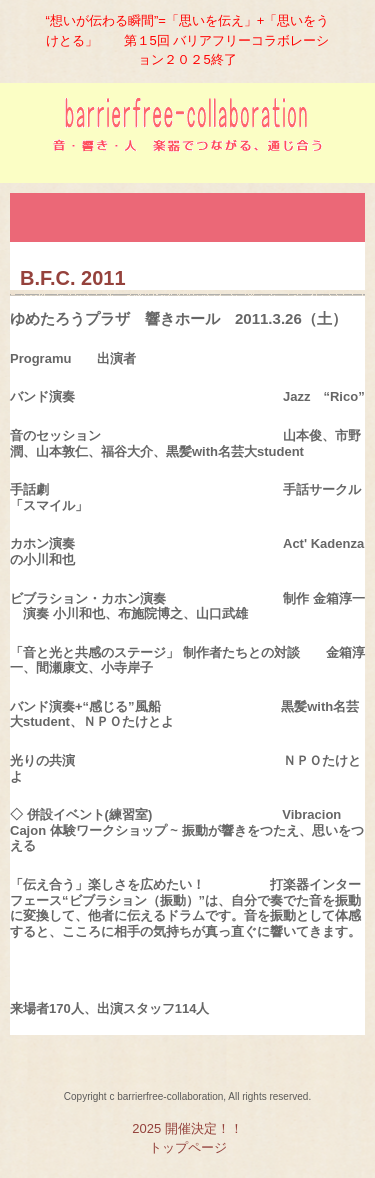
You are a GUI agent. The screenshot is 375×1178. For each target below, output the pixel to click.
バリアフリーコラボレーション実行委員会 (187, 140)
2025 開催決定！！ (187, 1128)
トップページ (188, 1147)
